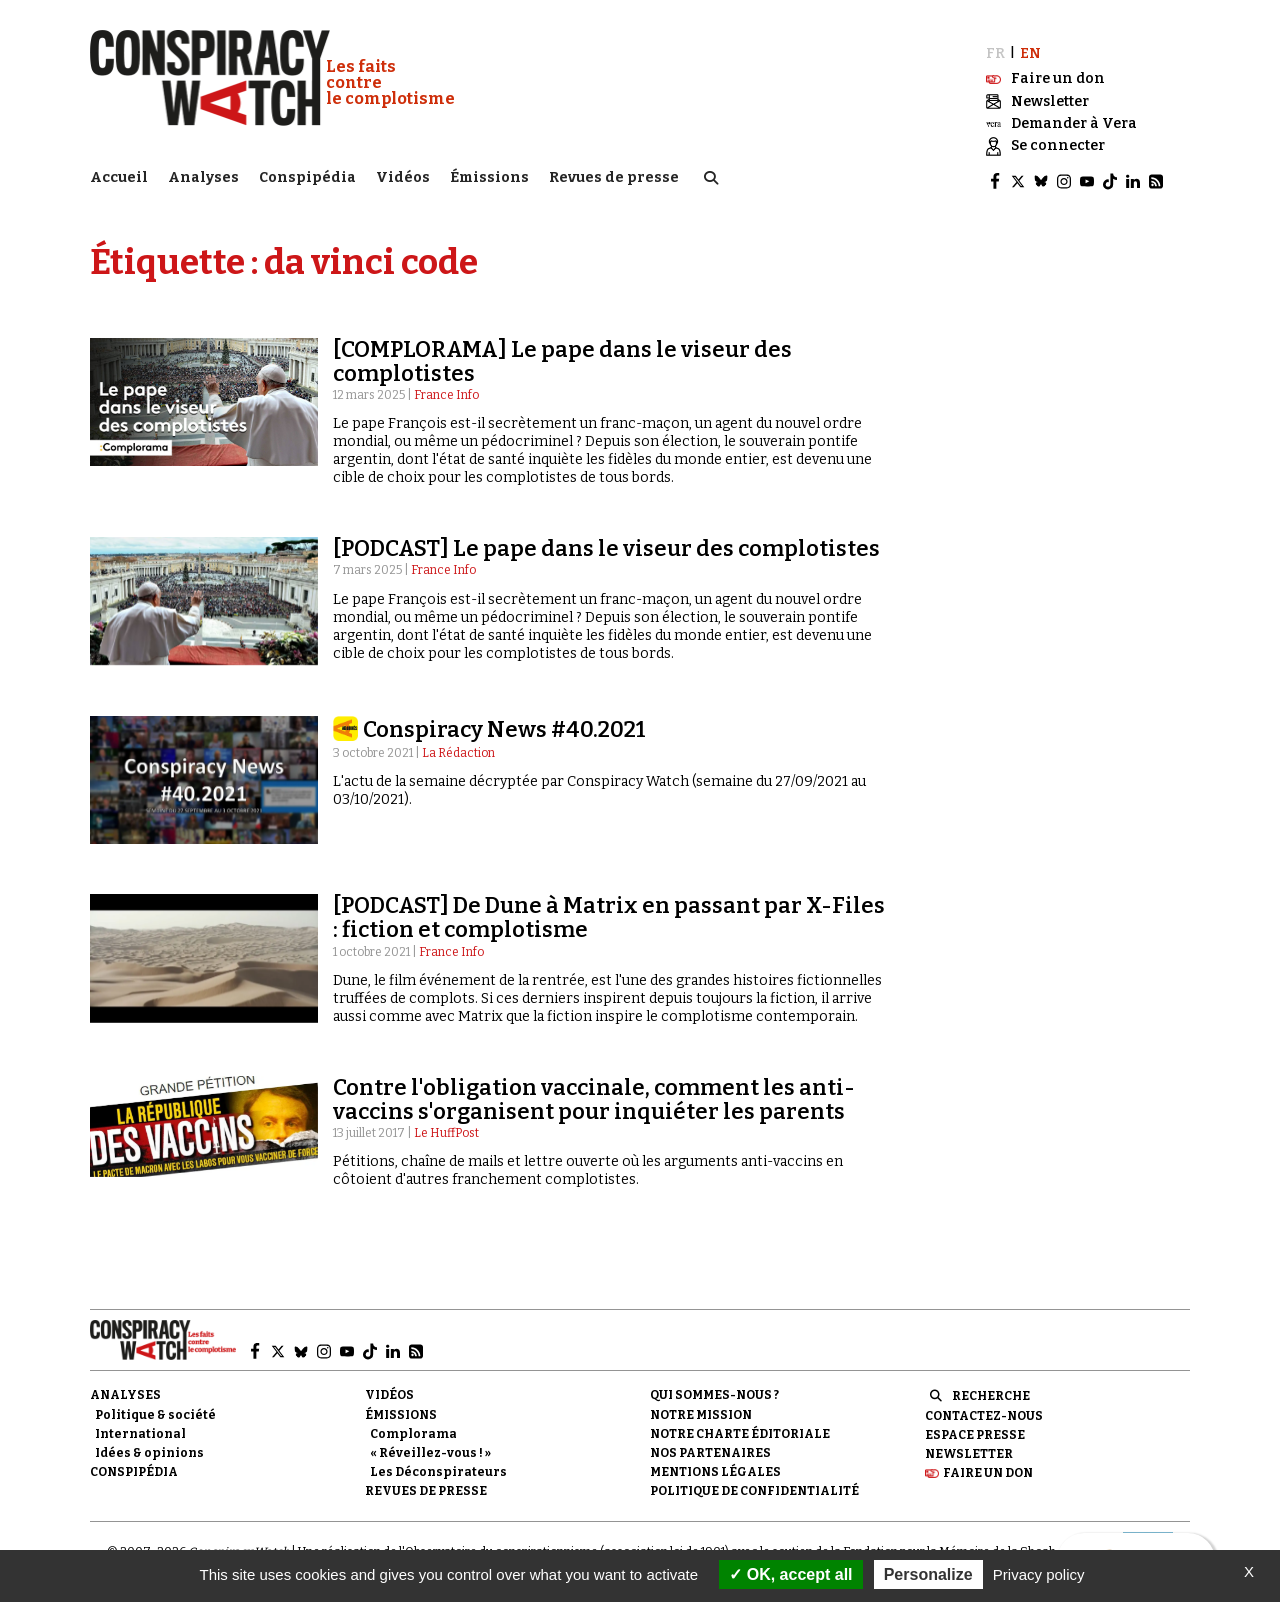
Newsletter (969, 1448)
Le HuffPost (446, 1127)
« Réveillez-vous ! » (430, 1447)
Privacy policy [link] (1039, 1574)
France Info (446, 389)
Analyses (203, 175)
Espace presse (975, 1429)
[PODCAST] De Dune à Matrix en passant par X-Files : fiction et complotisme (609, 911)
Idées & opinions (149, 1447)
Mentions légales (715, 1466)
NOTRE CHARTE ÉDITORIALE (740, 1428)
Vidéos (403, 175)
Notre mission (701, 1409)
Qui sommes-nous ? (714, 1390)
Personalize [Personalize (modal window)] (928, 1574)
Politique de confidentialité (754, 1486)
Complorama (413, 1428)
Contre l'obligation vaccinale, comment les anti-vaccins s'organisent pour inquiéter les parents (594, 1093)
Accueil (119, 175)
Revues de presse (614, 175)
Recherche (991, 1391)
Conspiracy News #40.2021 (504, 723)
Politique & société (155, 1409)
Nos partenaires (710, 1447)
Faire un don (988, 1467)
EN (1030, 47)
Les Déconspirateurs (438, 1466)
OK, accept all (790, 1574)
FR (995, 47)
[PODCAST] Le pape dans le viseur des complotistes (606, 543)
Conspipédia (307, 175)
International (140, 1428)
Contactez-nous (984, 1410)
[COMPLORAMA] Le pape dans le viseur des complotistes (562, 355)
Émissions (489, 175)
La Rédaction (458, 748)
